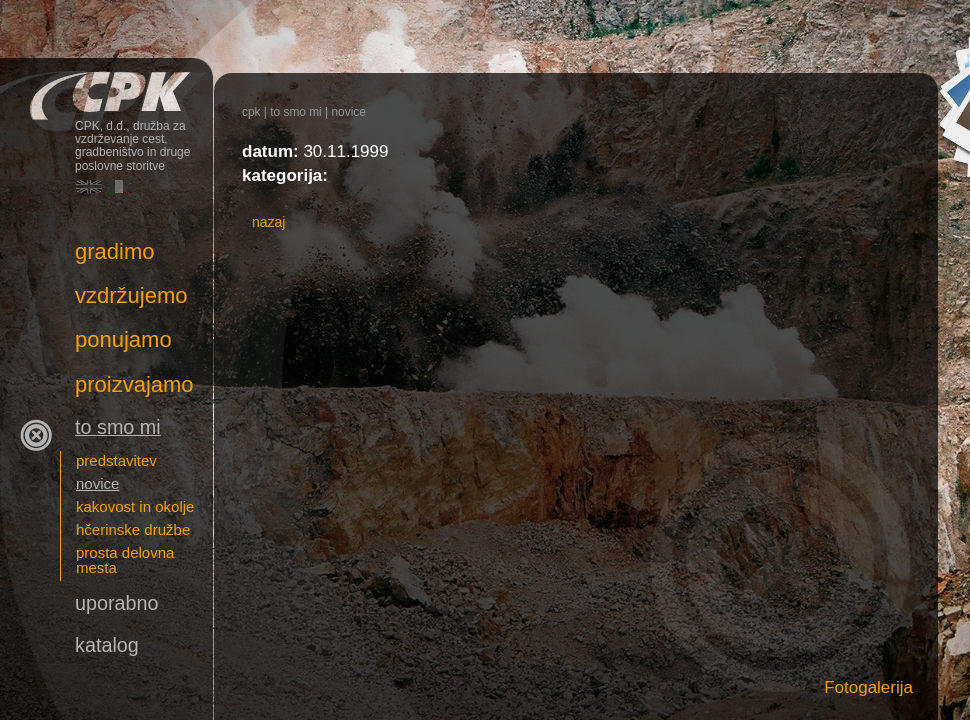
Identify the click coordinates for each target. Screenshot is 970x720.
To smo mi (296, 112)
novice (348, 112)
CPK (251, 112)
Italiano (119, 186)
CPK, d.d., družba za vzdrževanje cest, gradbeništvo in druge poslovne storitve (106, 88)
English (89, 186)
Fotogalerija (868, 687)
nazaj (268, 222)
